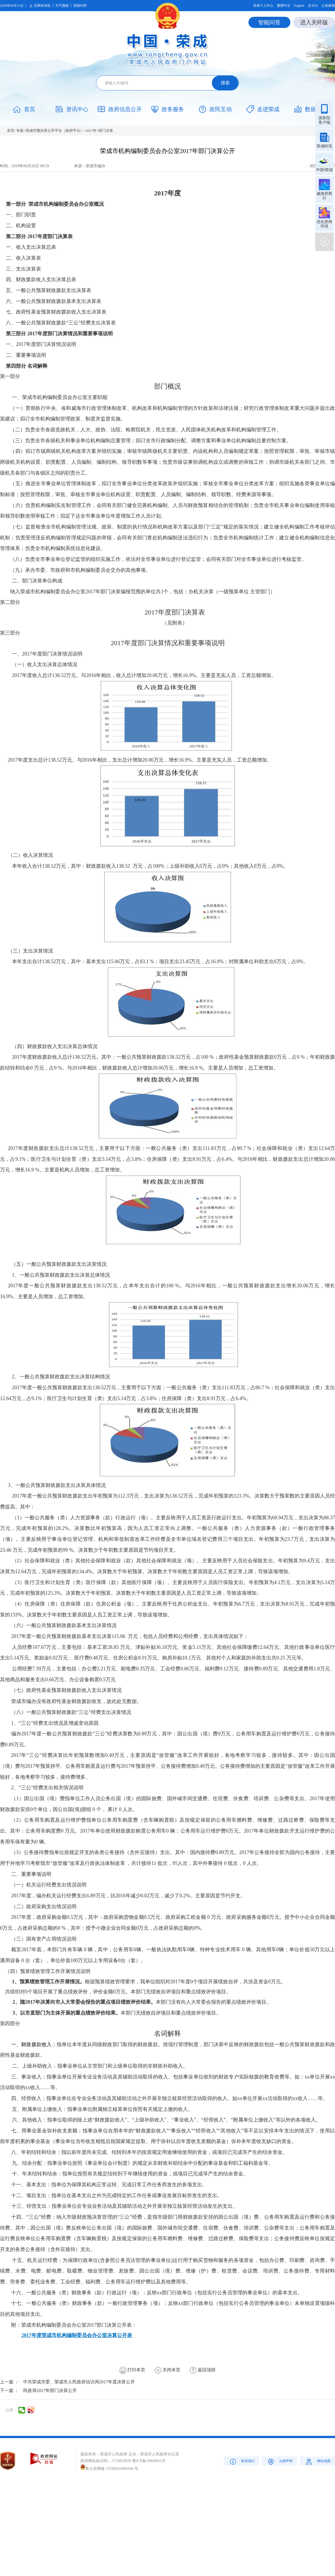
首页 (10, 130)
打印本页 (132, 2369)
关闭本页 (167, 2369)
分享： (11, 2410)
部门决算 (106, 130)
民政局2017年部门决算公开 (50, 2390)
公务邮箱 (328, 6)
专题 (19, 130)
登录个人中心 (263, 6)
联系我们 (242, 2461)
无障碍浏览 (39, 6)
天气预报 (62, 6)
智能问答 (80, 6)
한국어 (313, 6)
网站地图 (318, 2461)
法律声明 (280, 2461)
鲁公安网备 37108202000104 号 (109, 2469)
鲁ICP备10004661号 (149, 2461)
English (299, 6)
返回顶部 (203, 2369)
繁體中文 (283, 6)
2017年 (91, 130)
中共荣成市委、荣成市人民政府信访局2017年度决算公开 (79, 2381)
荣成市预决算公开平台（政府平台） (55, 130)
